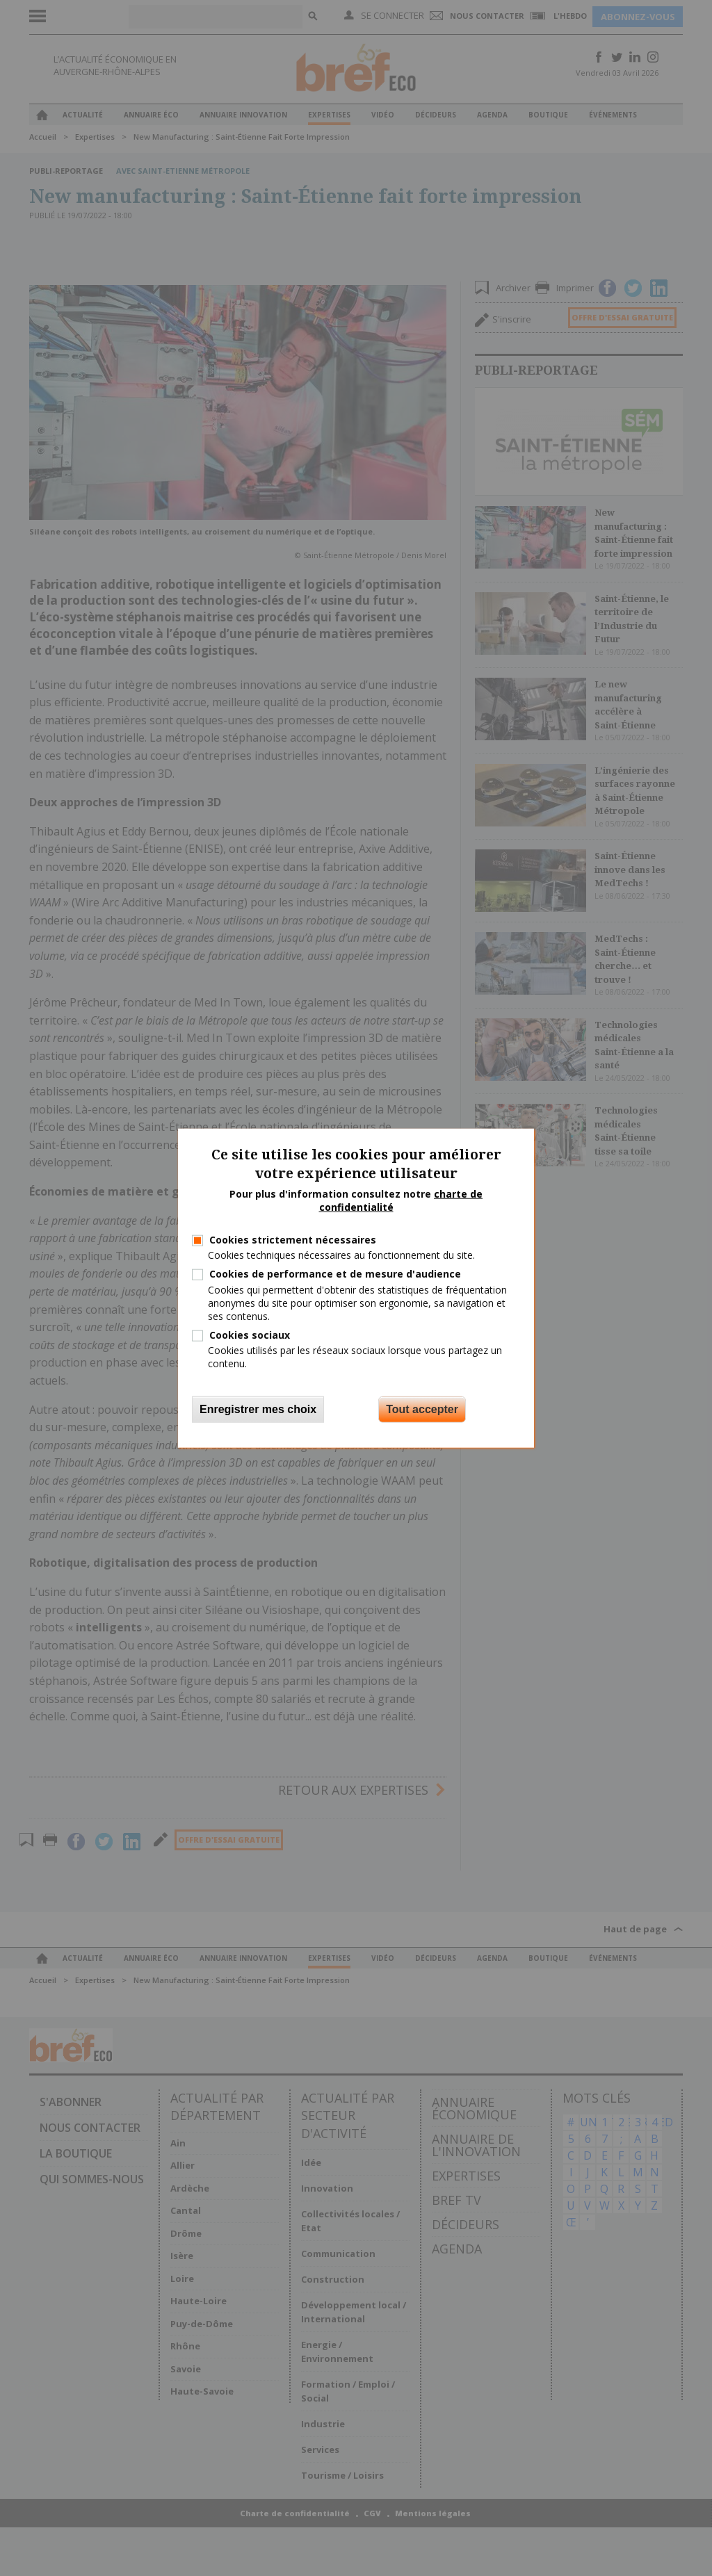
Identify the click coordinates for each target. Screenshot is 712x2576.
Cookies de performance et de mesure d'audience (335, 1273)
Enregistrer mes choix (258, 1409)
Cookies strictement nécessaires (292, 1239)
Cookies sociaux (249, 1335)
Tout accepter (422, 1409)
